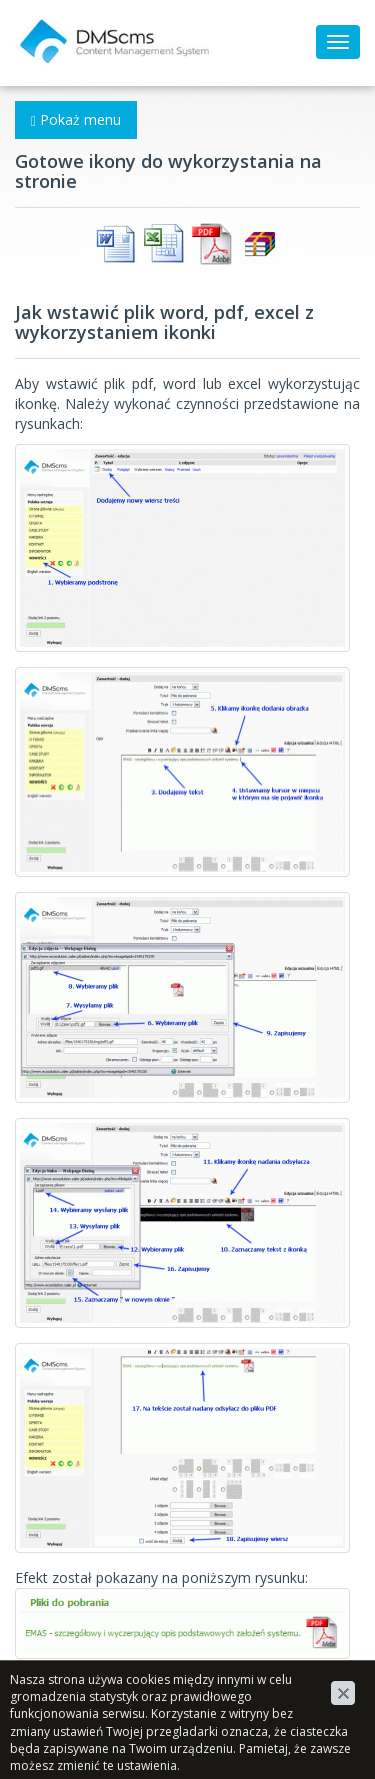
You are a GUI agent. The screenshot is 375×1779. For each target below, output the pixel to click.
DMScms (44, 24)
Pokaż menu (76, 119)
